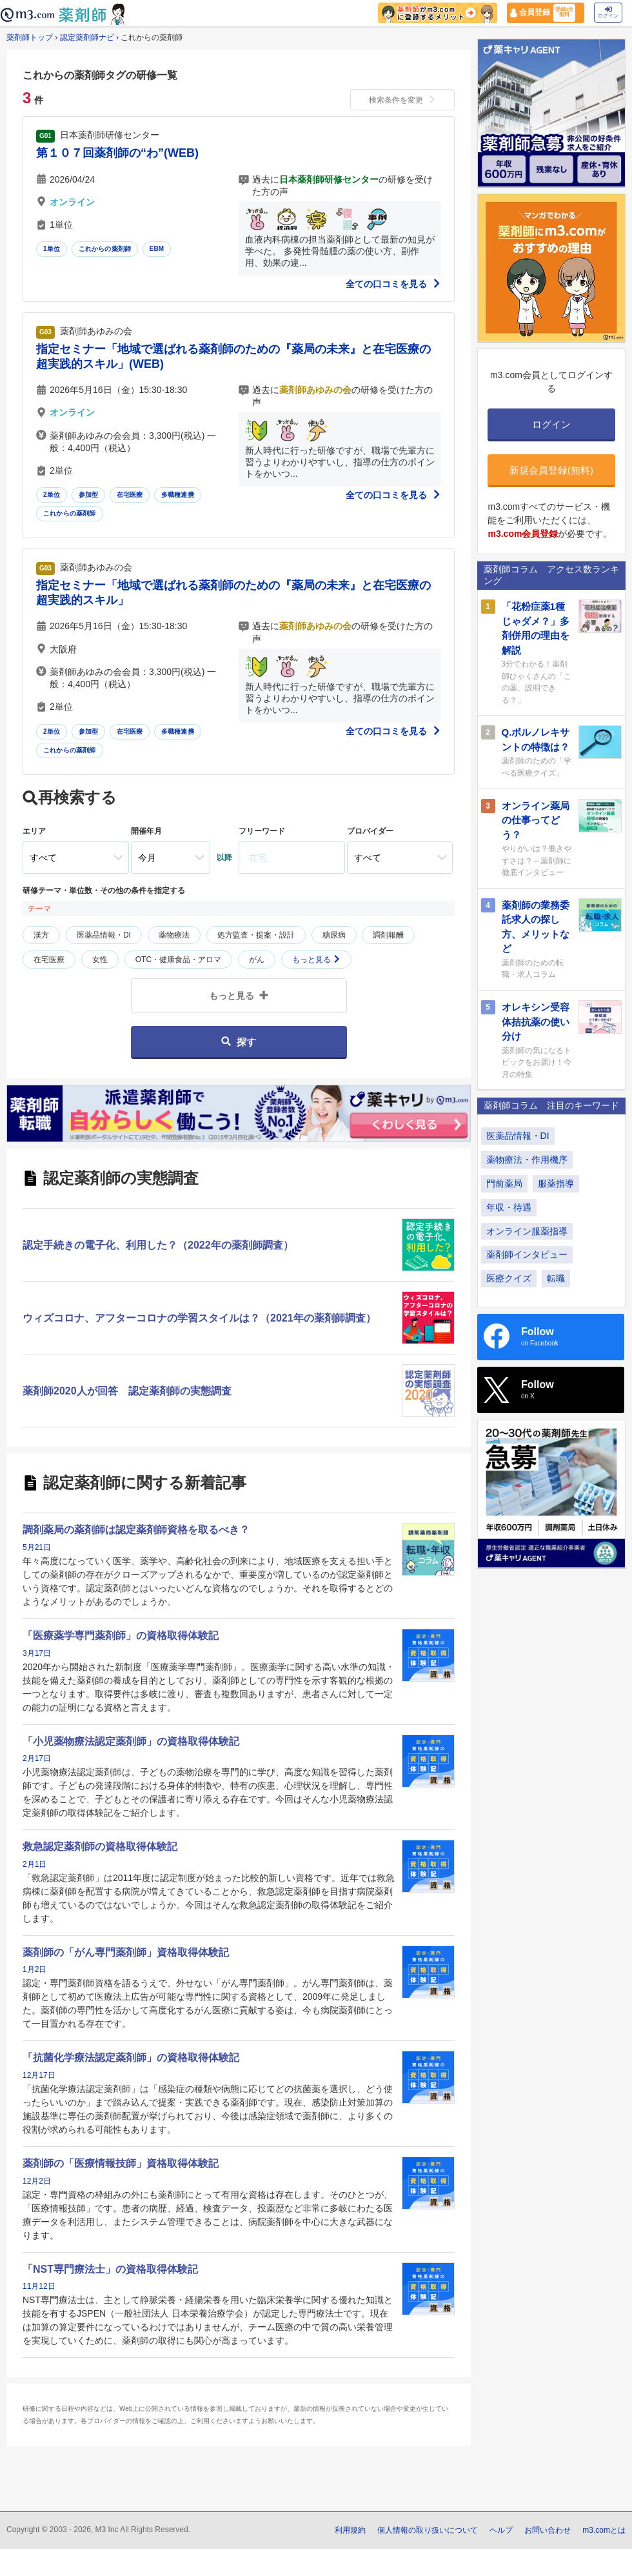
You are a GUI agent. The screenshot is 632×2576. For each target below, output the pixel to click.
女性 (100, 959)
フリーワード (262, 831)
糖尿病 (334, 935)
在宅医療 (130, 494)
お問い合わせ (547, 2530)
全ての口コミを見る (393, 284)
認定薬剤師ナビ (87, 37)
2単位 (51, 494)
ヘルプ (501, 2530)
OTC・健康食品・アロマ (178, 959)
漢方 (41, 935)
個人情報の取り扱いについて (427, 2530)
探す (238, 1041)
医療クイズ (508, 1278)
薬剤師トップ (29, 37)
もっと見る (316, 959)
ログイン (608, 12)
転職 (556, 1278)
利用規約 (350, 2530)
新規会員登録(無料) (551, 470)
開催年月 (146, 831)
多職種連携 (177, 494)
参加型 (89, 494)
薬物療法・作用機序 (527, 1159)
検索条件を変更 (402, 100)
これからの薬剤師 (105, 248)
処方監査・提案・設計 (256, 935)
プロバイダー (370, 831)
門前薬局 (504, 1183)
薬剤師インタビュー (527, 1254)
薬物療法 (174, 935)
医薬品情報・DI (104, 935)
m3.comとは (604, 2530)
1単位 (51, 248)
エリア (34, 831)
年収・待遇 (508, 1207)
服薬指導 (556, 1183)
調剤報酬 (388, 935)
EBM (157, 248)
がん (256, 959)
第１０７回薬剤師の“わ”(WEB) (117, 152)
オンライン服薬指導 (527, 1231)
